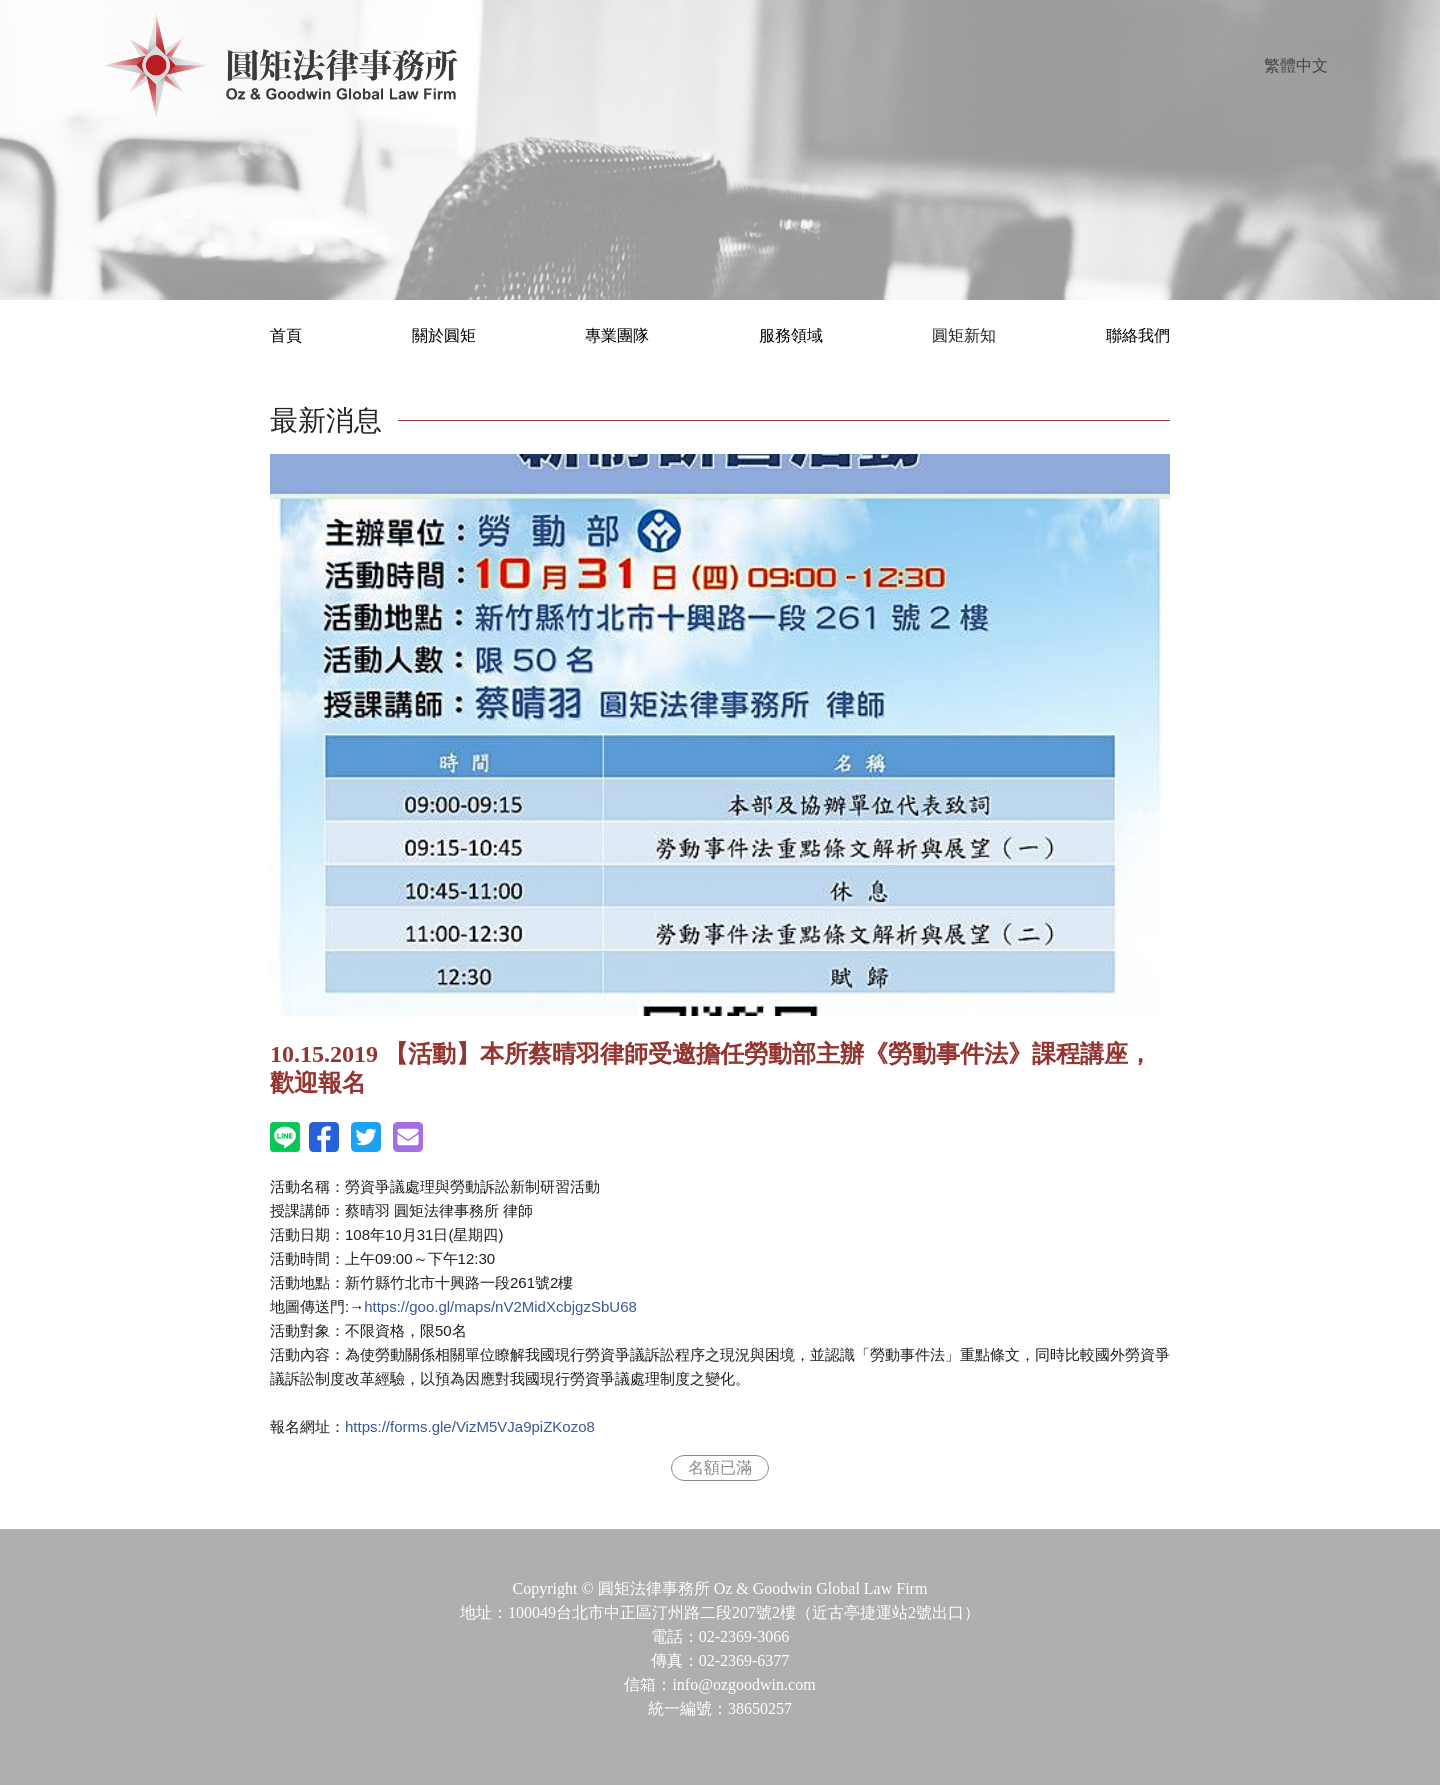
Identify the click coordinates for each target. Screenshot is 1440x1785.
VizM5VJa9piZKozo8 (470, 1426)
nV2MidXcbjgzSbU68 (500, 1306)
